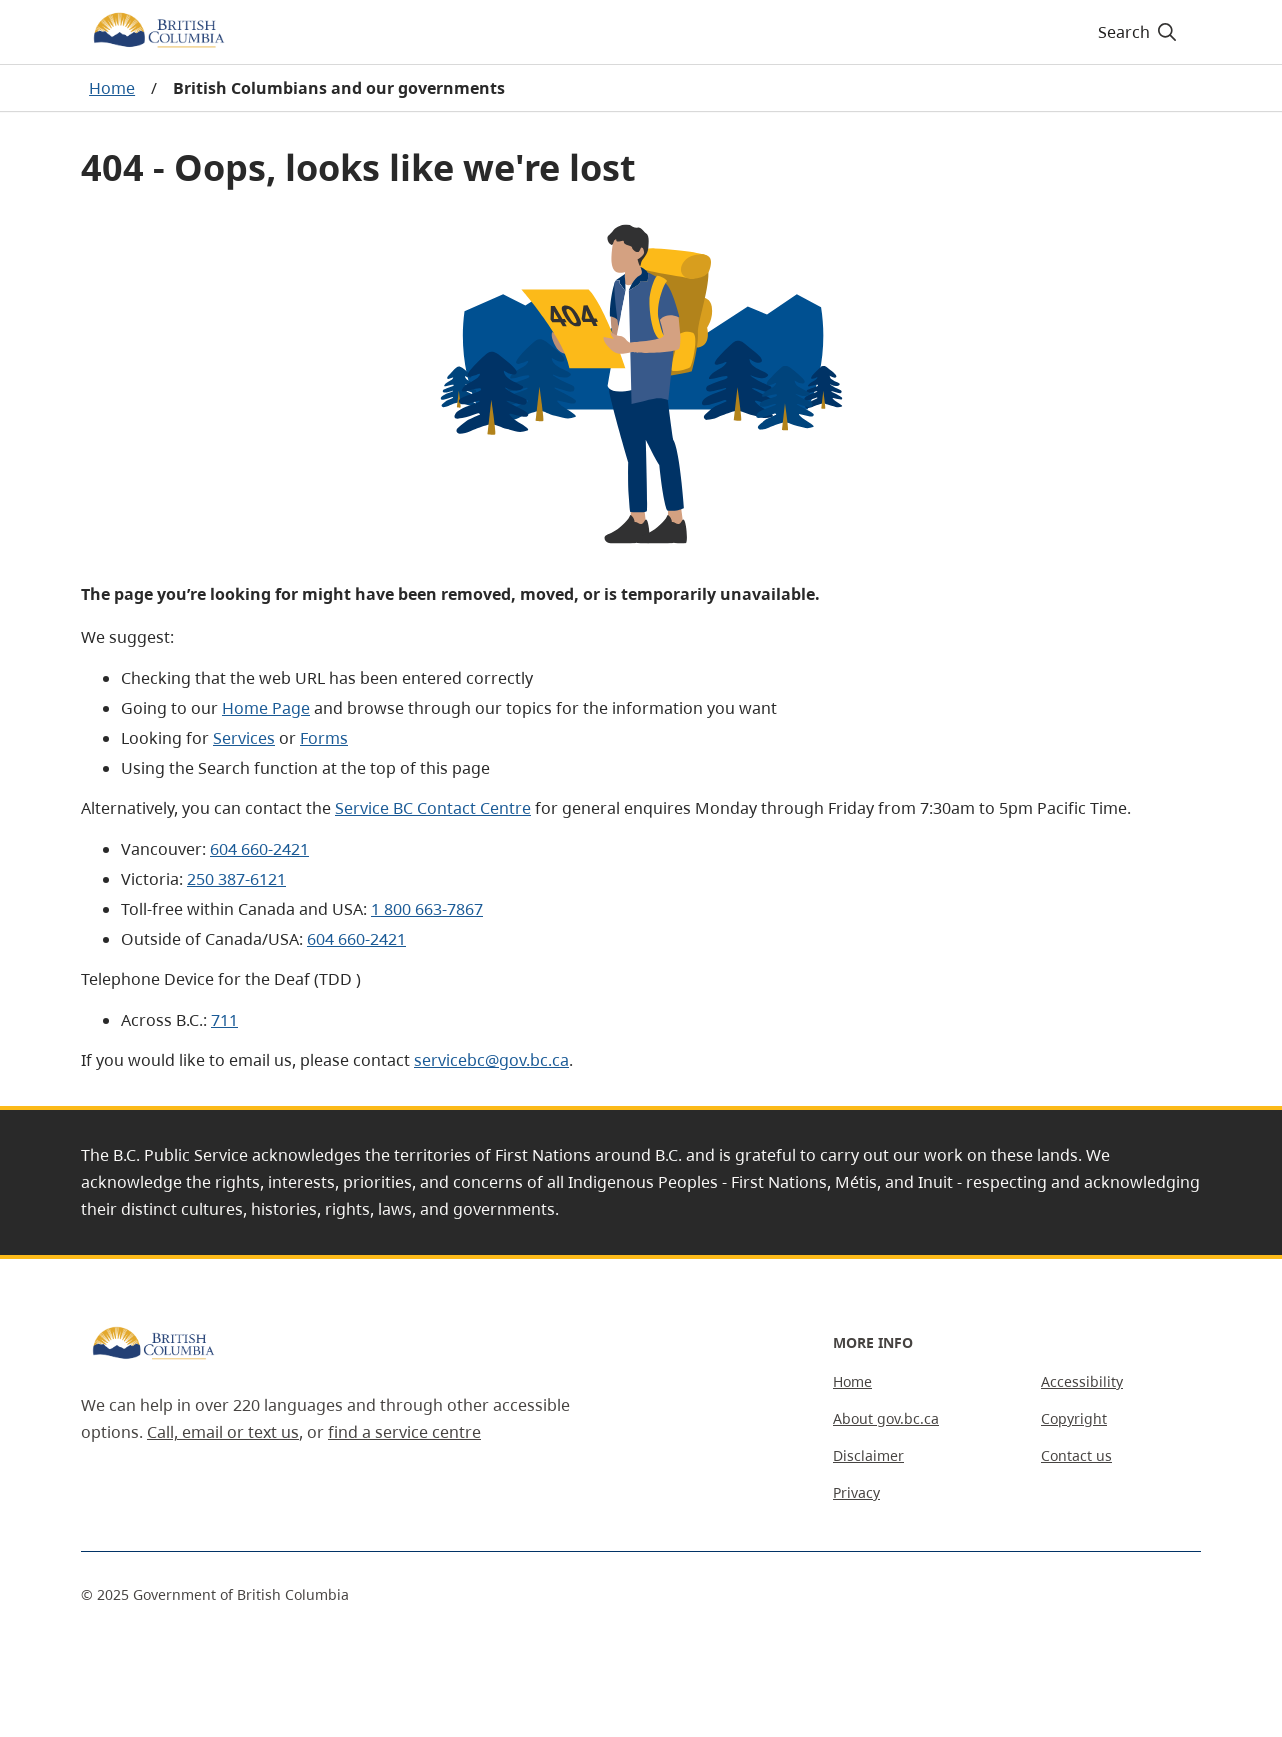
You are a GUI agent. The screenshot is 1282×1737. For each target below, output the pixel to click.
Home (112, 88)
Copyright (1074, 1418)
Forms (324, 738)
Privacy (856, 1492)
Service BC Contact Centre (433, 808)
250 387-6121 (236, 879)
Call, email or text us (223, 1432)
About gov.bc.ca (886, 1418)
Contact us (1076, 1455)
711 (224, 1020)
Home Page (266, 708)
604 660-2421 (259, 849)
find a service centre (404, 1432)
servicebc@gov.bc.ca (491, 1060)
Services (244, 738)
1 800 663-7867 (427, 909)
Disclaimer (868, 1455)
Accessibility (1082, 1381)
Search (1138, 32)
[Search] (1138, 32)
